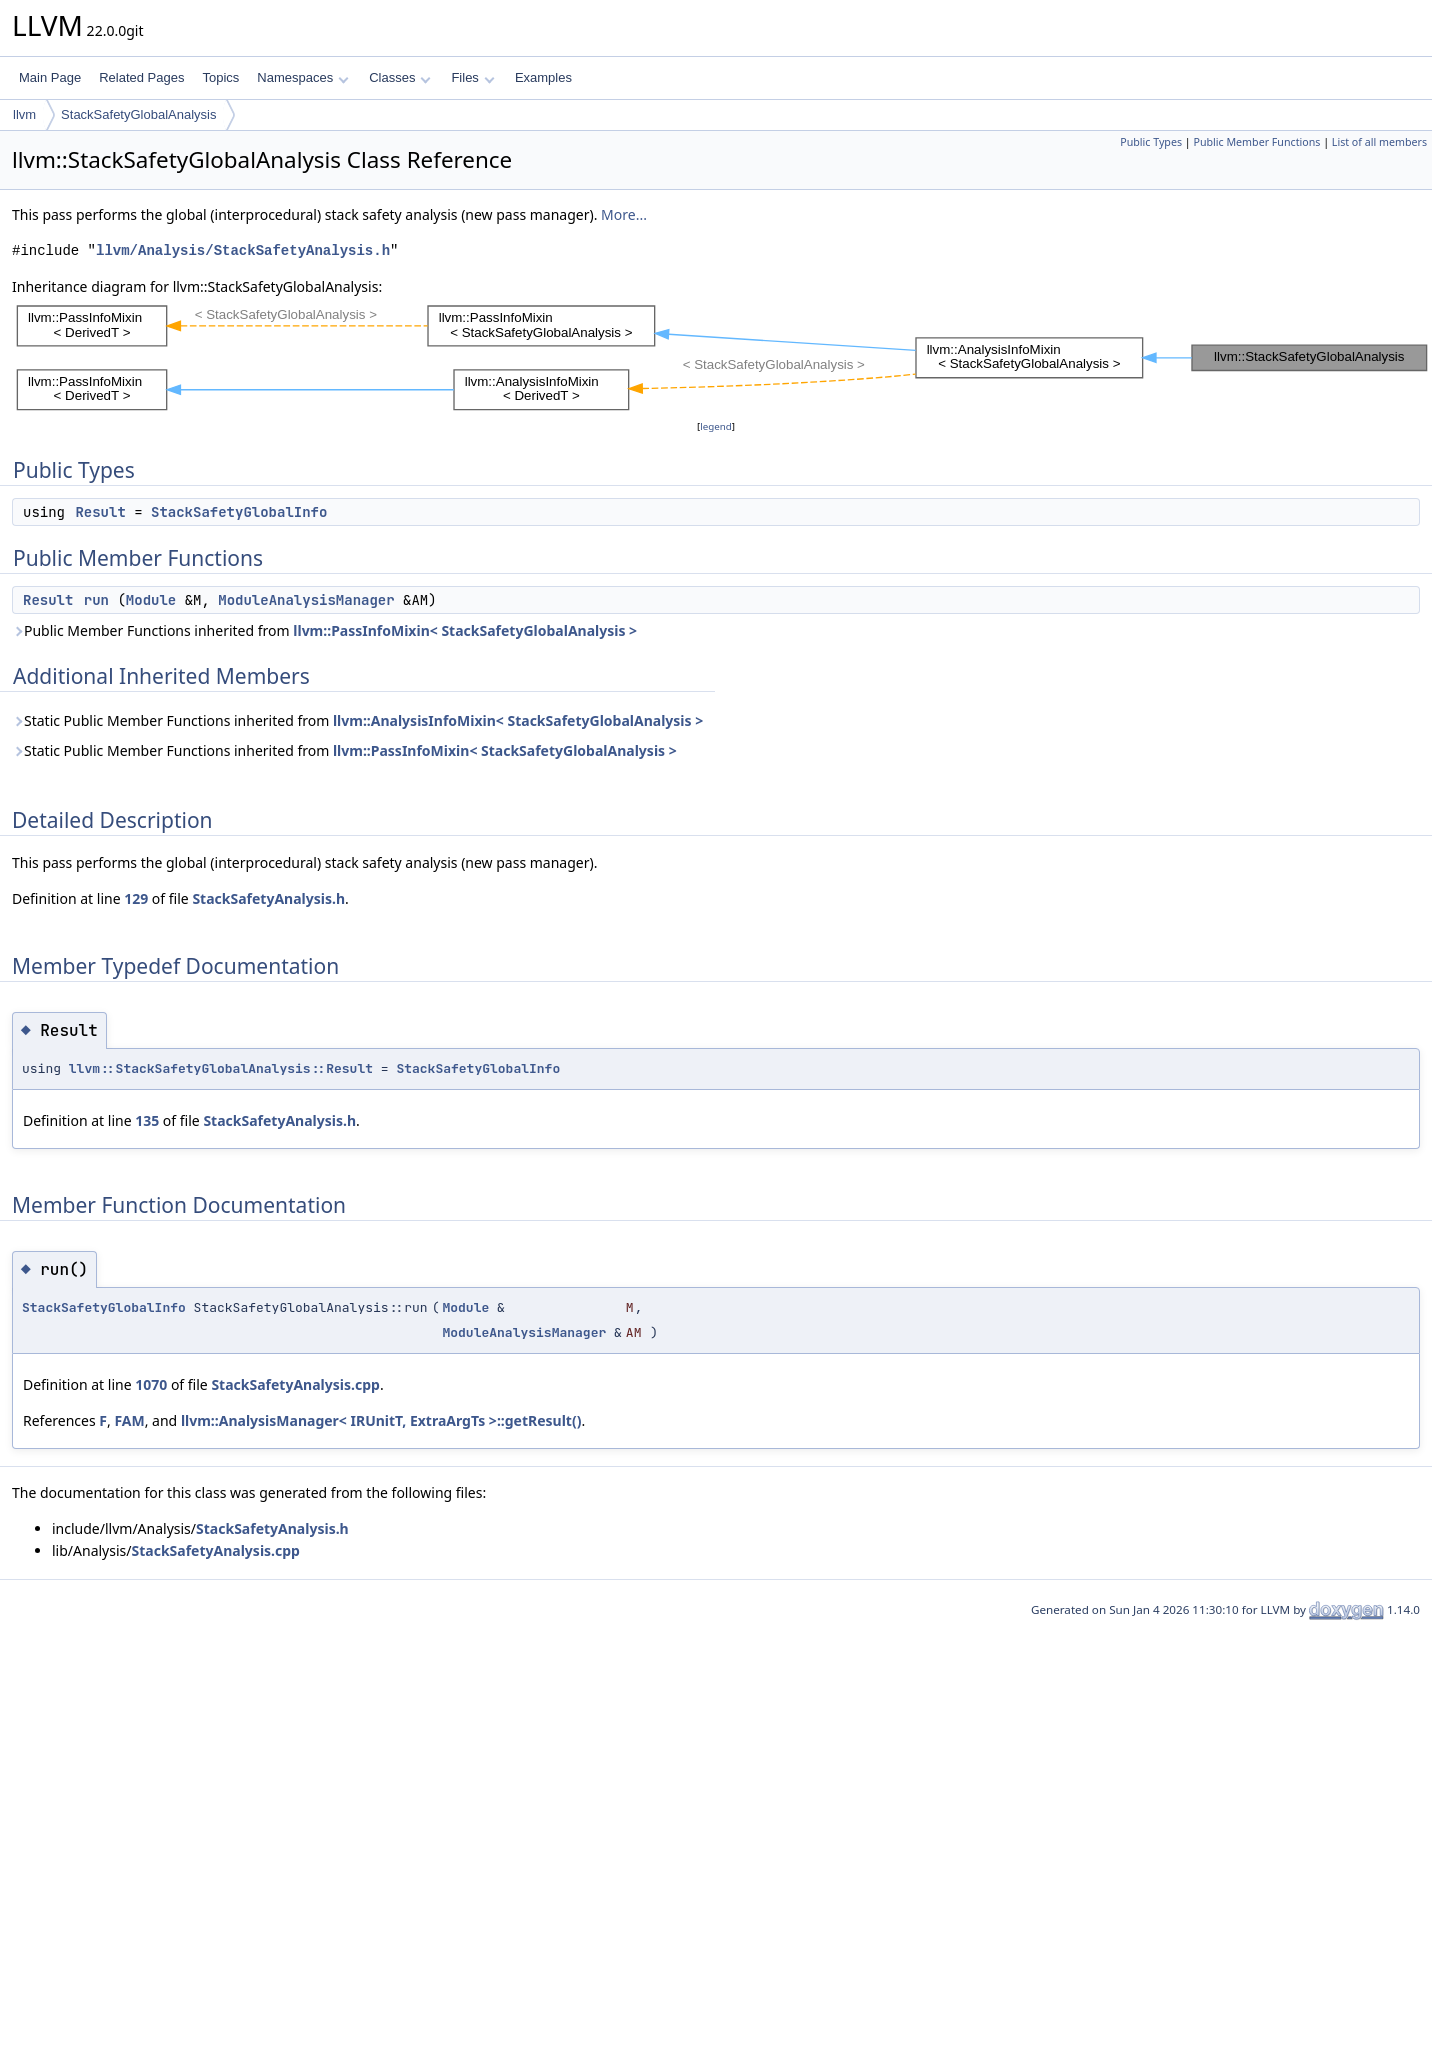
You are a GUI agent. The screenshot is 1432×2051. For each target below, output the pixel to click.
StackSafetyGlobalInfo (239, 512)
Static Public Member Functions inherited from (357, 720)
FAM (129, 1420)
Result (100, 512)
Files (472, 77)
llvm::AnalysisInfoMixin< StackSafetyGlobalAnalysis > (518, 720)
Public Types (1151, 142)
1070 (151, 1384)
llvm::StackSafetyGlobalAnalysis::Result (221, 1068)
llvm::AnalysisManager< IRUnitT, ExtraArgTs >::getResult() (381, 1420)
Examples (543, 77)
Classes (400, 77)
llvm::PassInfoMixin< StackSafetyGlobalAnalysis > (465, 630)
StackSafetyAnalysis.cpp (295, 1384)
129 (136, 898)
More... (624, 214)
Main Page (50, 77)
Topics (220, 77)
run (96, 600)
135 (147, 1120)
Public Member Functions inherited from (324, 630)
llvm (24, 114)
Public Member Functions (1256, 142)
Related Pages (141, 77)
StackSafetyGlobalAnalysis (138, 114)
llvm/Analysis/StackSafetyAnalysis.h (243, 250)
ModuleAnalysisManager (306, 600)
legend (716, 426)
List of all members (1379, 142)
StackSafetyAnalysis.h (268, 898)
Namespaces (302, 77)
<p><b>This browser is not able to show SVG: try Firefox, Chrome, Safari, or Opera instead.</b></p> (722, 357)
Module (151, 600)
